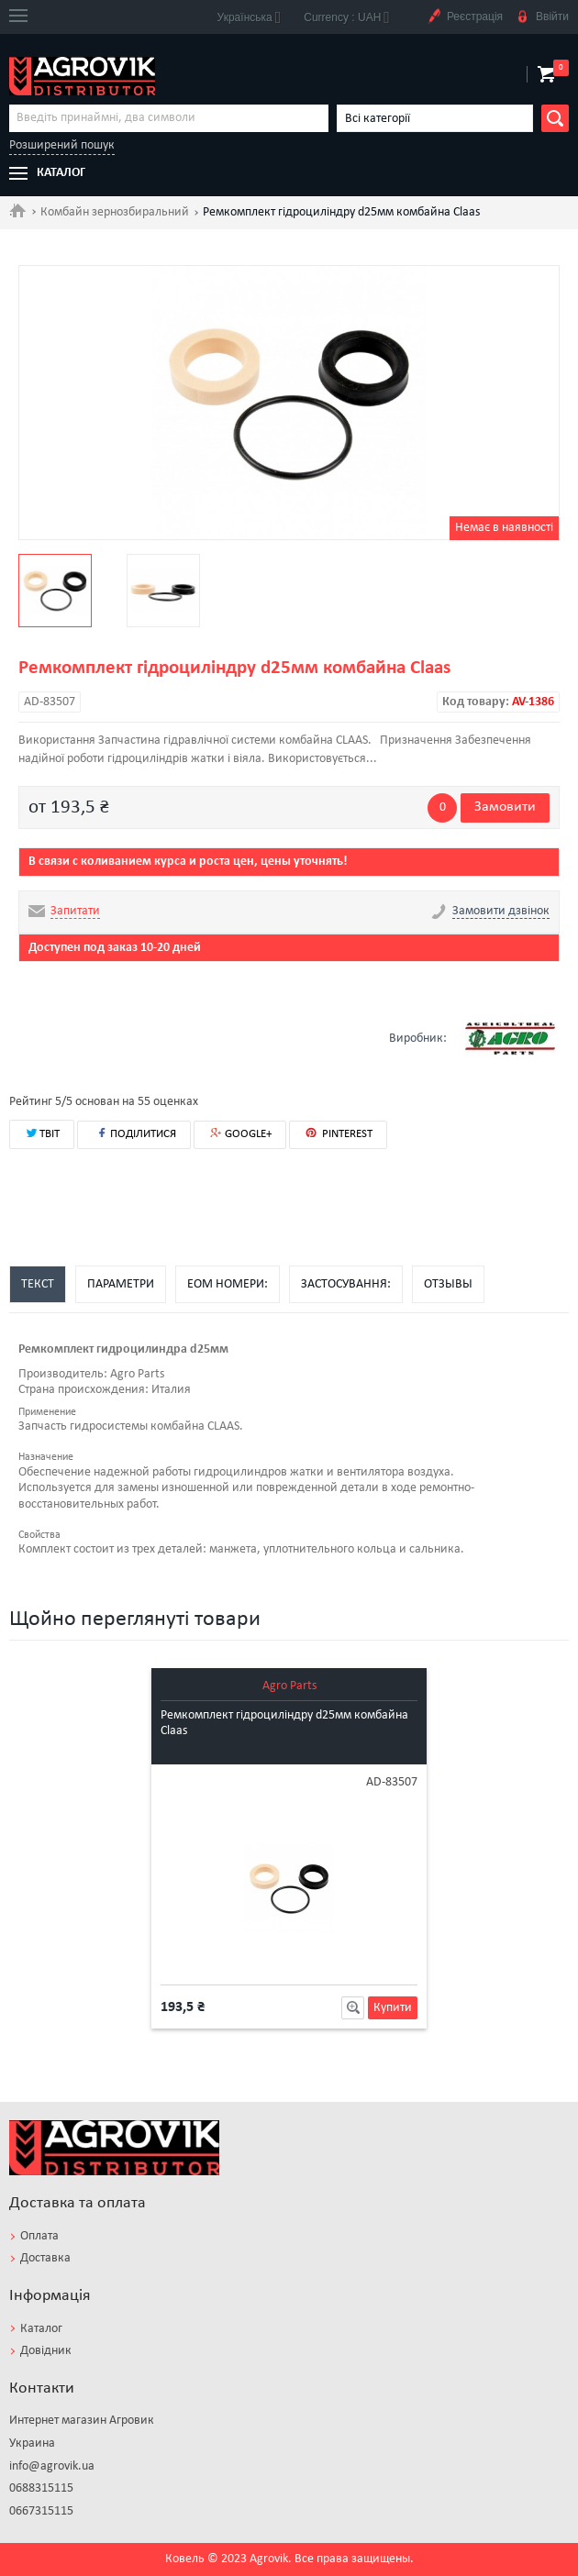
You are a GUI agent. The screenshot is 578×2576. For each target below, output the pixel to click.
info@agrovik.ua (51, 2466)
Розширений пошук (62, 145)
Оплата (39, 2236)
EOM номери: (227, 1284)
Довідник (46, 2351)
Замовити (505, 807)
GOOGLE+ (240, 1134)
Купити (392, 2008)
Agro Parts (289, 1686)
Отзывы (448, 1284)
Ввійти (542, 17)
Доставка (45, 2258)
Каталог (41, 2329)
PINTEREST (338, 1133)
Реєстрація (465, 17)
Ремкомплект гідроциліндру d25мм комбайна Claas (284, 1723)
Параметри (120, 1284)
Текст (37, 1284)
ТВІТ (42, 1132)
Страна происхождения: (83, 1390)
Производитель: (62, 1374)
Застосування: (346, 1284)
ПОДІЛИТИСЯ (134, 1133)
